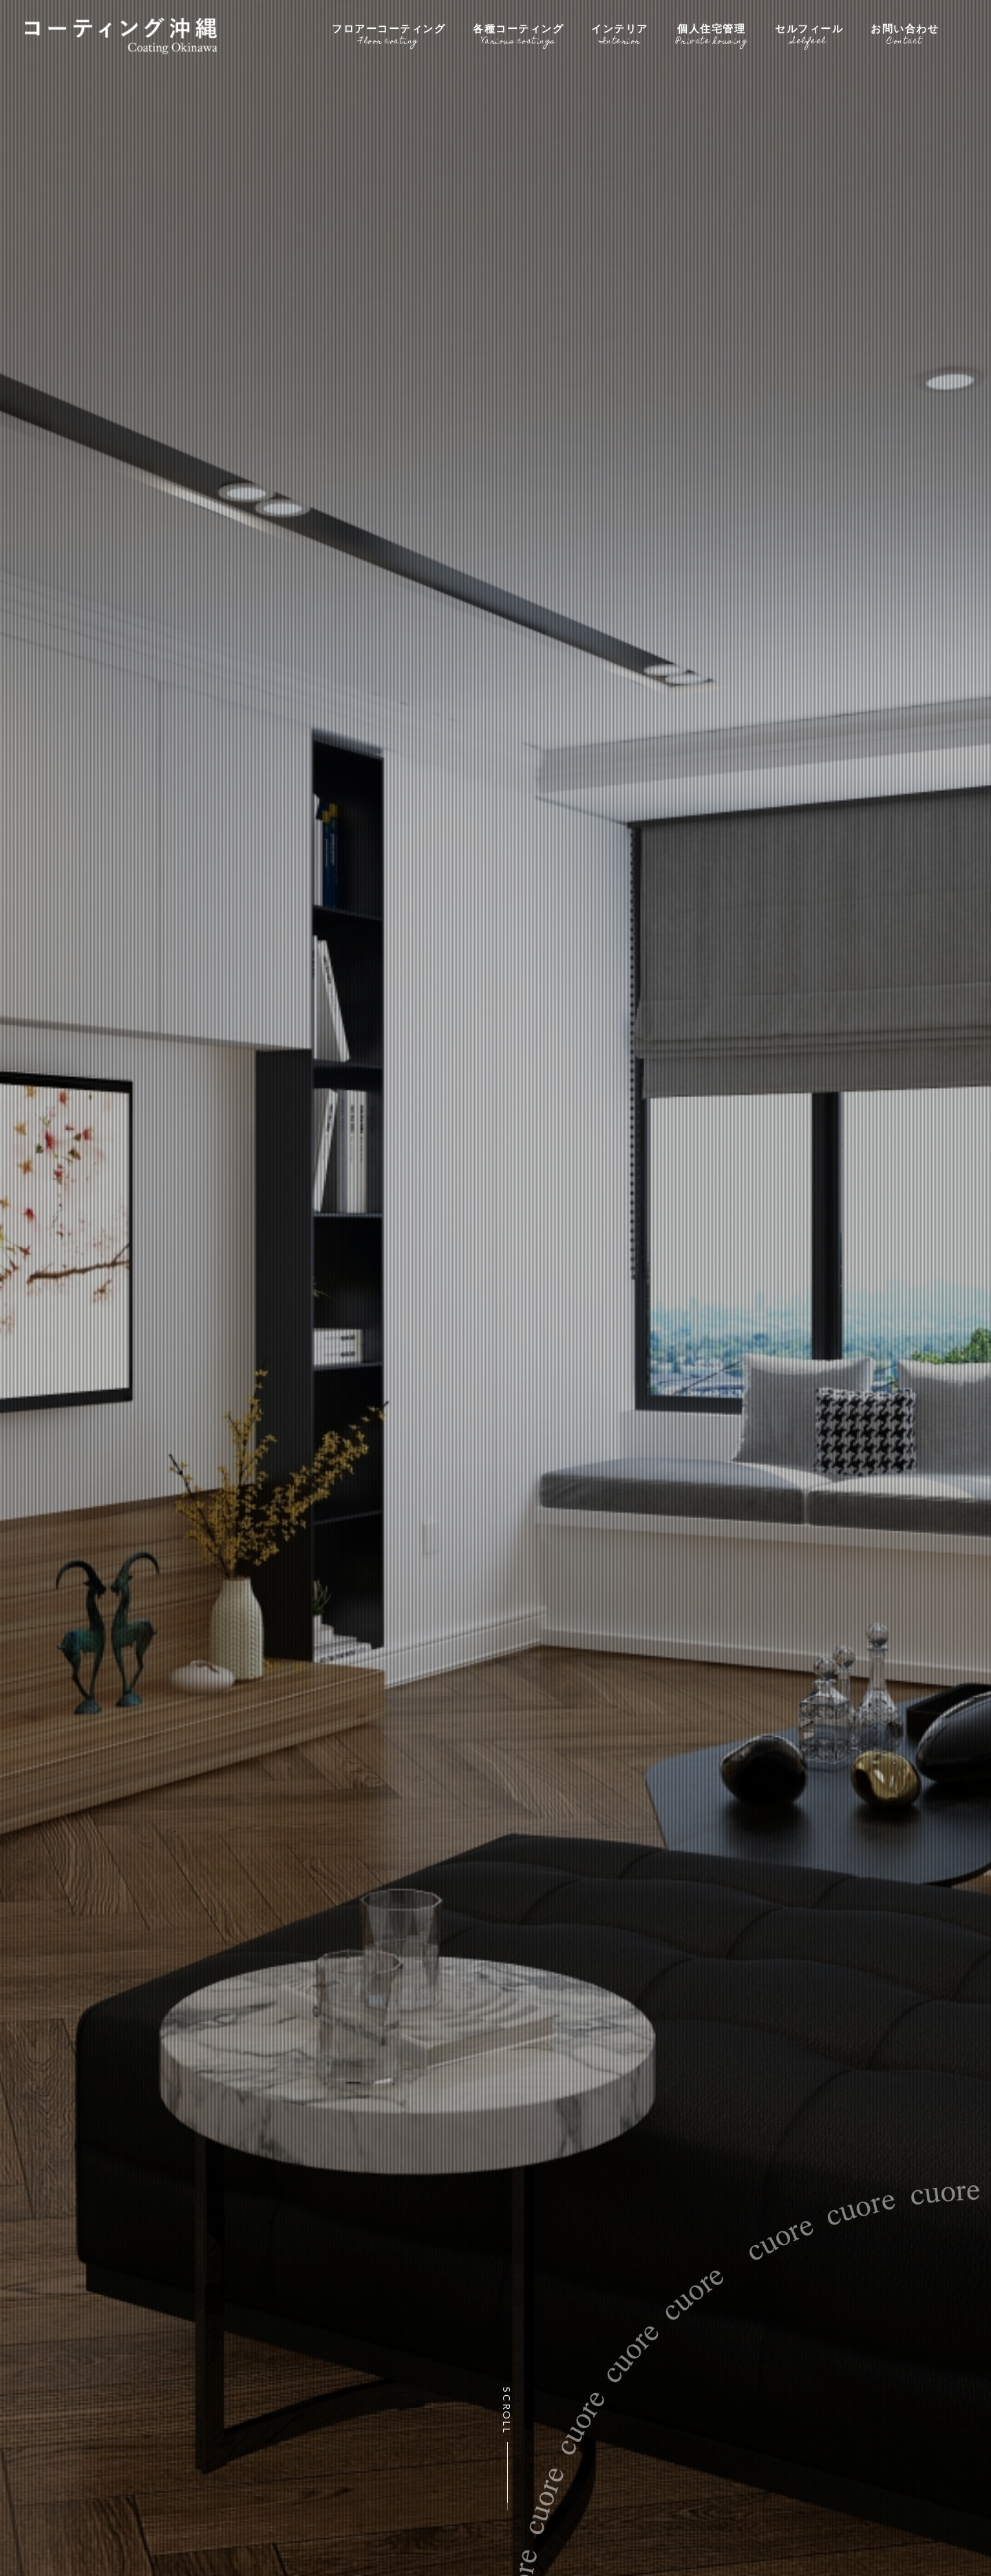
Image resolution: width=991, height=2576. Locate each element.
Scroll (507, 2411)
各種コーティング (518, 33)
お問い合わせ (905, 33)
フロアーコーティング (388, 33)
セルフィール (809, 33)
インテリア (619, 33)
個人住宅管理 (712, 33)
